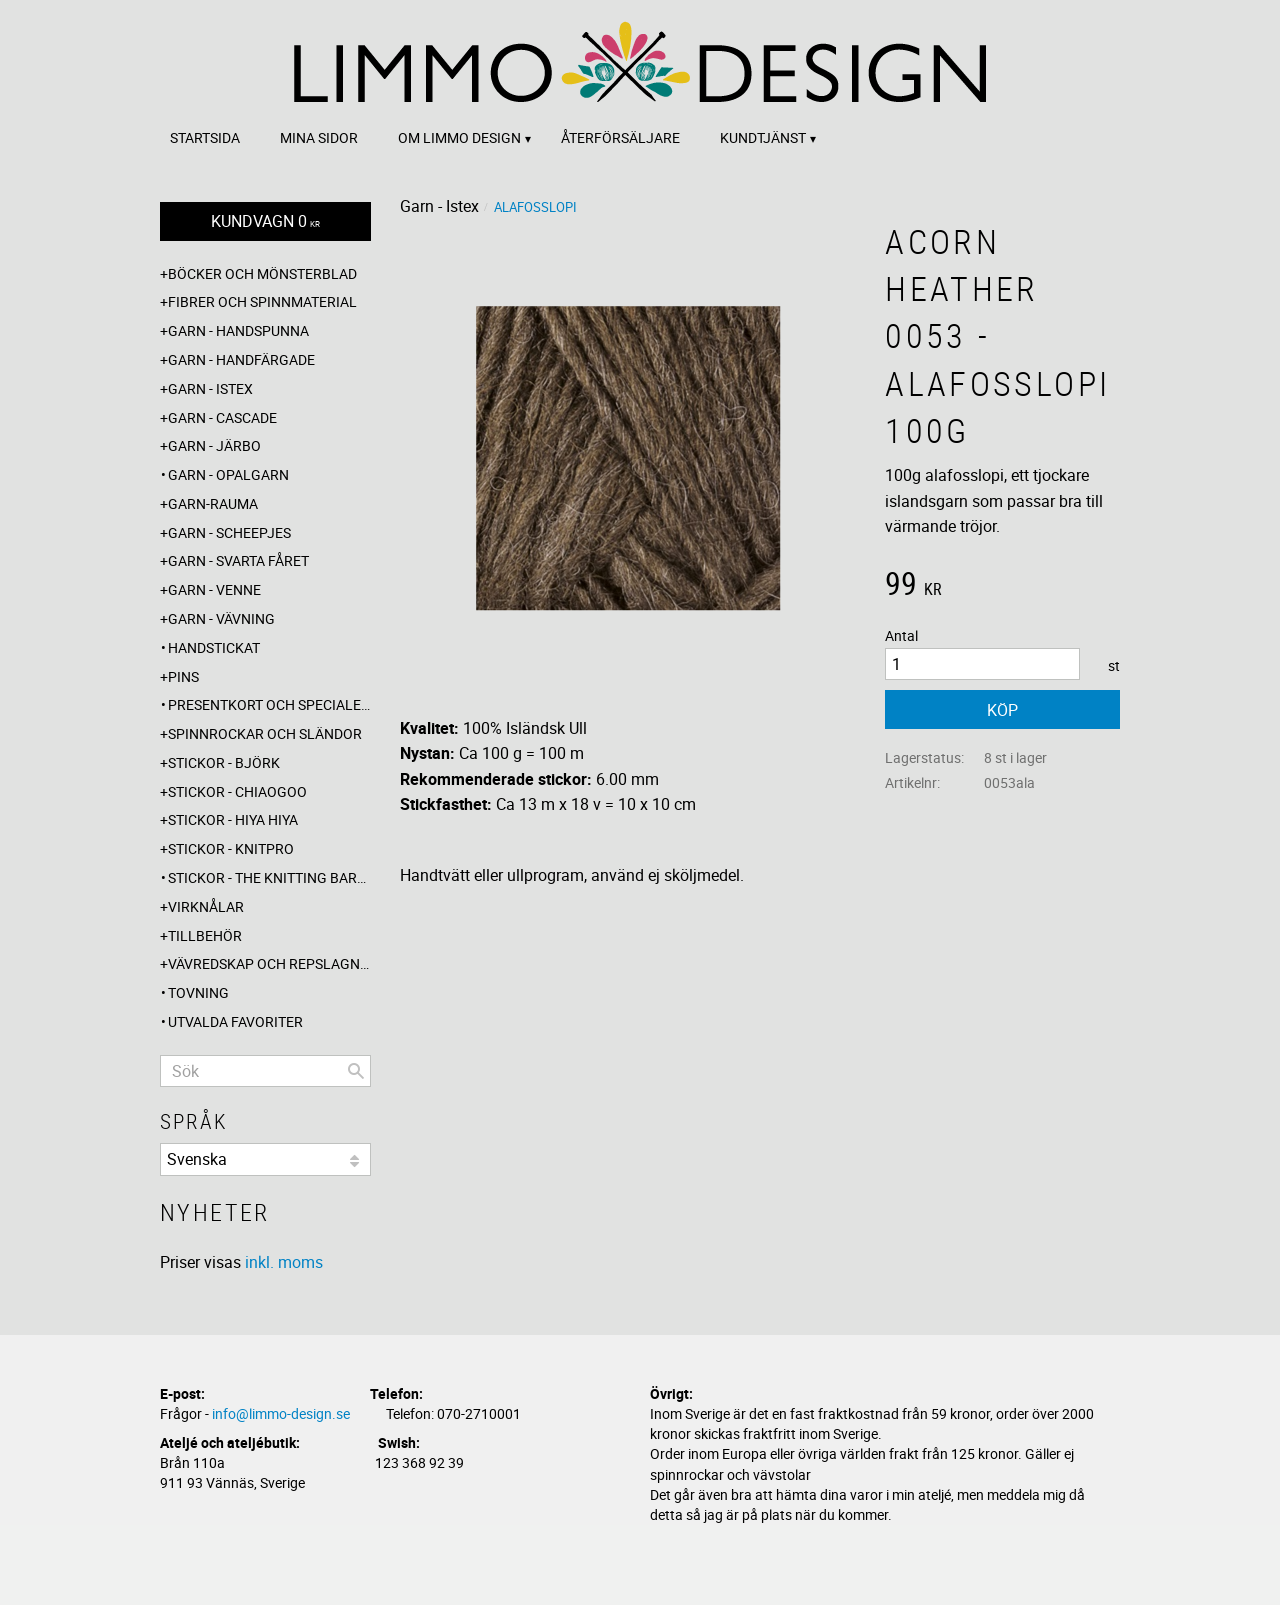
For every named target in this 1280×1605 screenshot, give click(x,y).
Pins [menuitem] (183, 676)
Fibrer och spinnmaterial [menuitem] (262, 301)
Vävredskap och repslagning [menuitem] (269, 963)
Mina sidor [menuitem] (319, 137)
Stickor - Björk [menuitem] (224, 762)
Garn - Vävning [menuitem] (221, 618)
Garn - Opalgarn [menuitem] (228, 474)
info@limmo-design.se (281, 1413)
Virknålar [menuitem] (206, 906)
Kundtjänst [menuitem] (763, 137)
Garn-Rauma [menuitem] (213, 503)
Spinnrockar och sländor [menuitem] (265, 733)
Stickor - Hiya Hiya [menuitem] (233, 819)
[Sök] (356, 1071)
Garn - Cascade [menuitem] (222, 417)
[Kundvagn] (265, 221)
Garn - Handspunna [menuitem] (238, 330)
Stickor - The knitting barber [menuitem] (269, 877)
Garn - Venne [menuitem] (214, 589)
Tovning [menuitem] (198, 992)
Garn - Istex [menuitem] (210, 388)
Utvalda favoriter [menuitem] (235, 1021)
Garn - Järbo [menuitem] (214, 445)
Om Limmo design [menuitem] (459, 137)
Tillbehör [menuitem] (205, 935)
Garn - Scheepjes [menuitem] (229, 532)
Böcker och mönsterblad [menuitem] (262, 273)
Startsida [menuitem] (205, 137)
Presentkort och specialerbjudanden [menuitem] (269, 704)
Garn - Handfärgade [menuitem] (241, 359)
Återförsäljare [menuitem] (620, 137)
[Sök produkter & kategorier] (265, 1071)
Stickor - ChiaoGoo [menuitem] (237, 791)
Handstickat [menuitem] (214, 647)
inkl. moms (284, 1262)
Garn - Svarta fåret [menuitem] (238, 560)
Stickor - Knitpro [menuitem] (231, 848)
